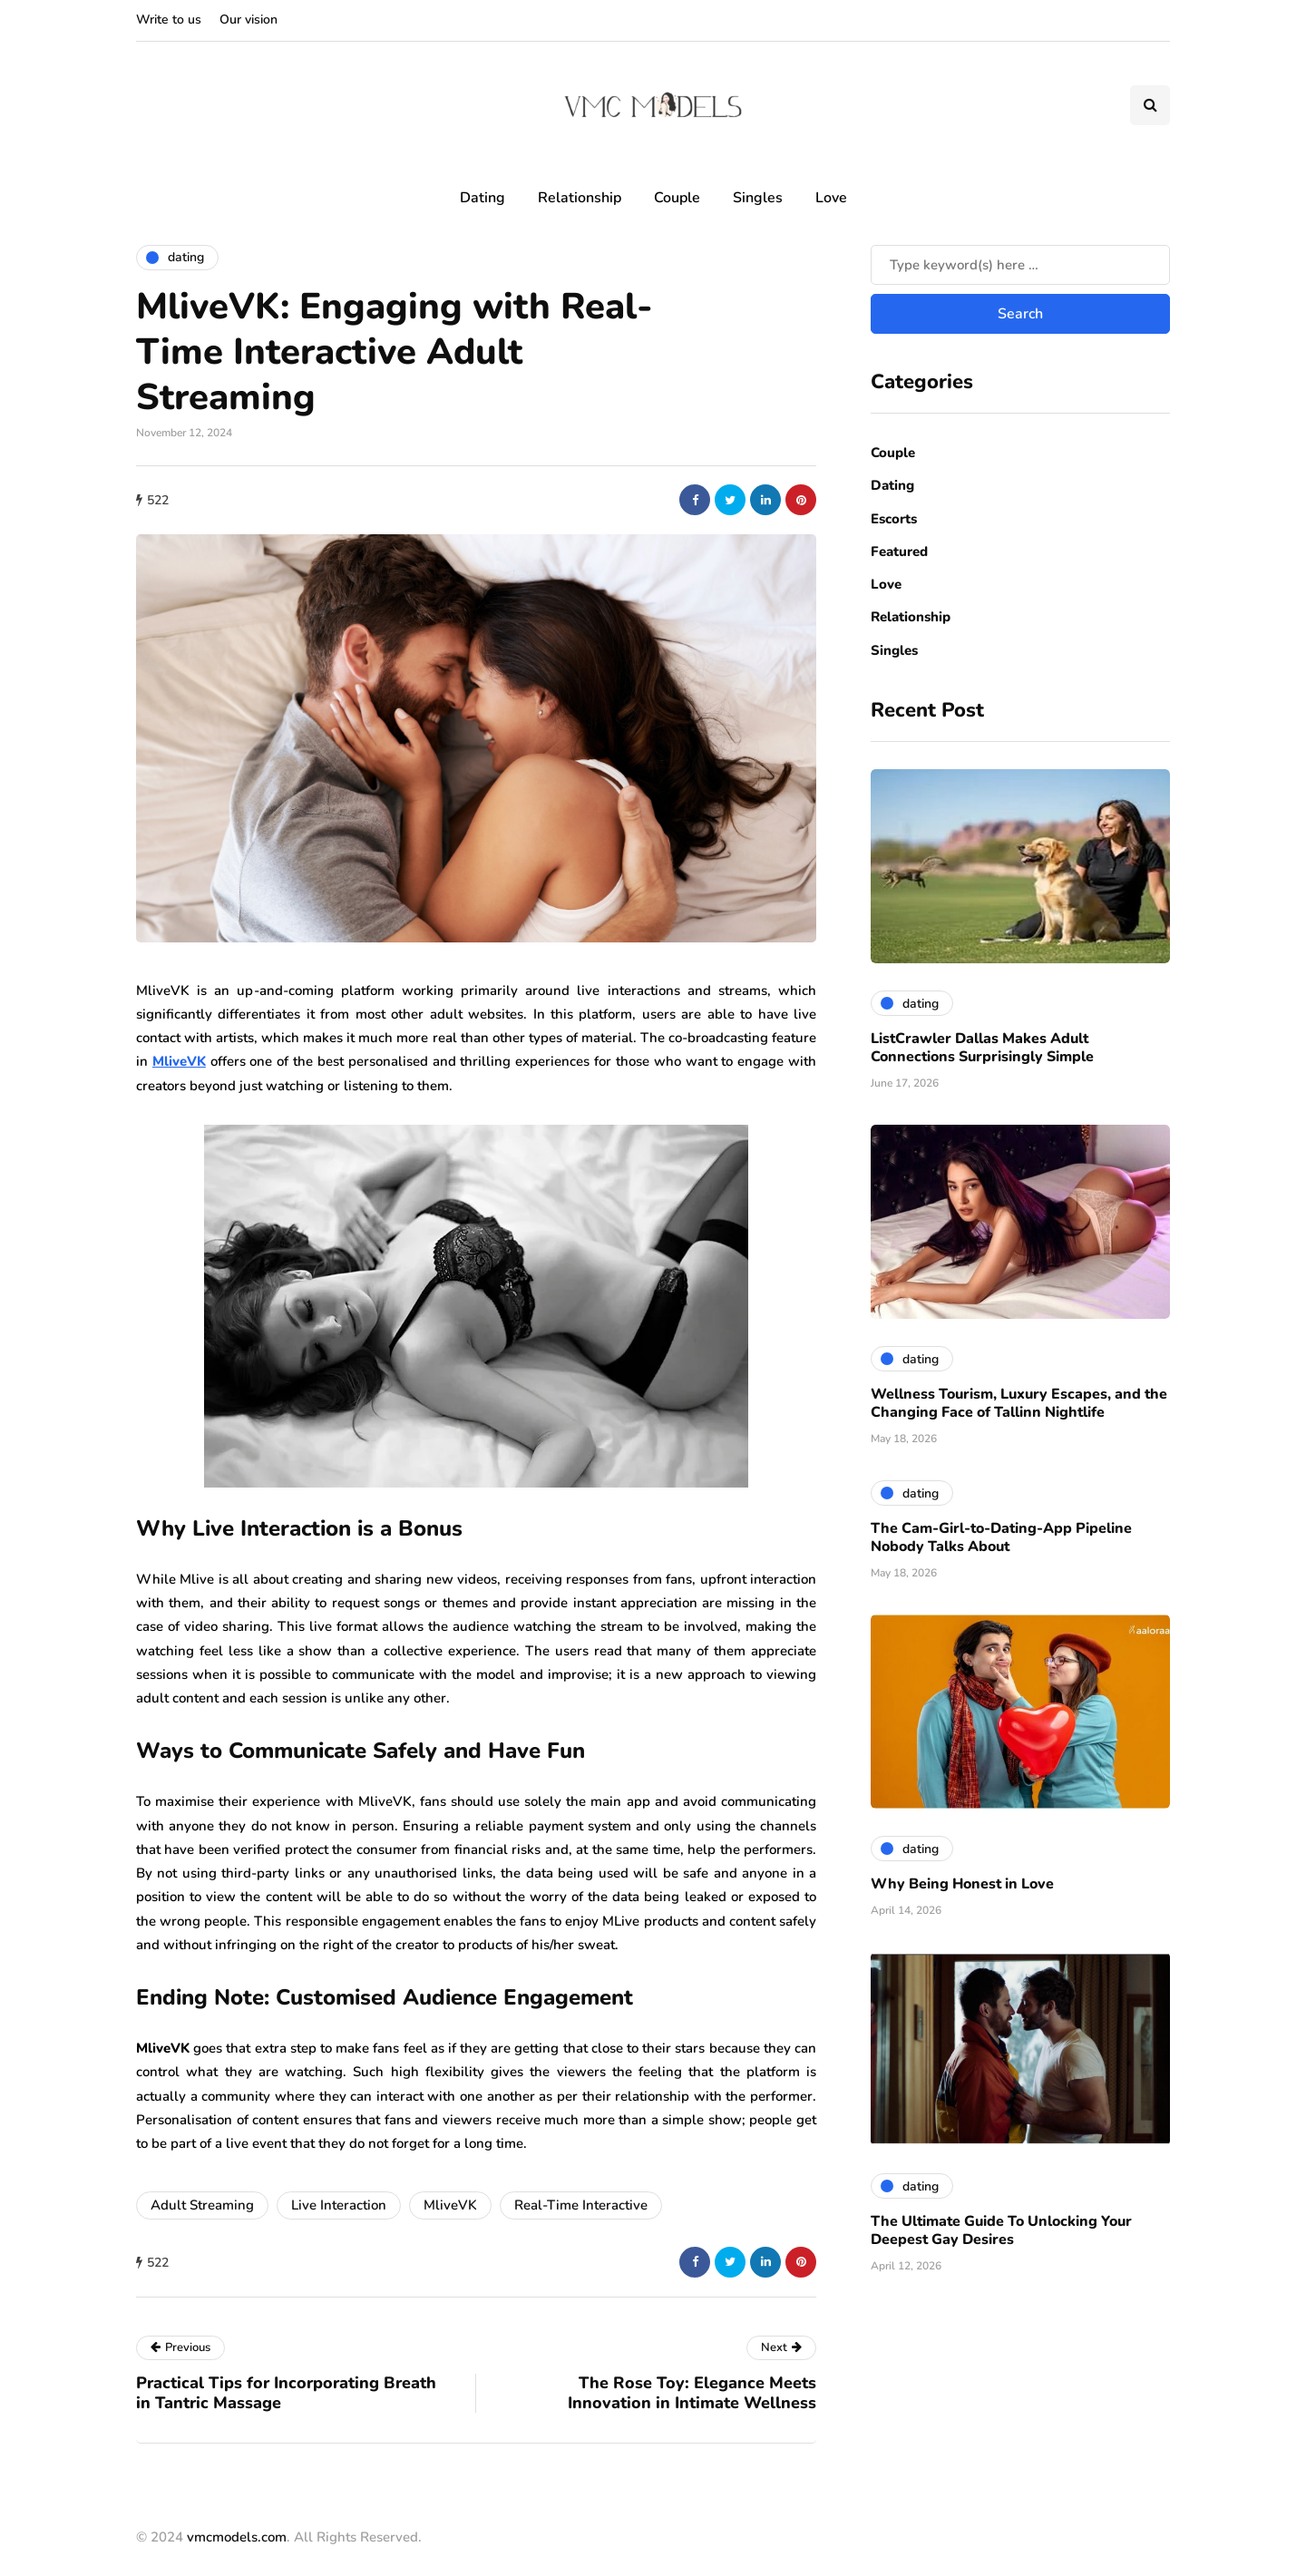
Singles (758, 198)
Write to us (168, 19)
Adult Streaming (202, 2205)
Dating (482, 198)
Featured (899, 551)
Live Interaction (338, 2205)
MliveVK (450, 2205)
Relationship (579, 198)
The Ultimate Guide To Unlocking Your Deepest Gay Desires (1001, 2230)
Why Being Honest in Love (962, 1884)
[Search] (1020, 265)
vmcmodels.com (237, 2537)
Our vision (248, 19)
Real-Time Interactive (581, 2205)
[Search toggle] (1150, 105)
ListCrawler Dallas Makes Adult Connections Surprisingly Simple (982, 1048)
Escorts (894, 519)
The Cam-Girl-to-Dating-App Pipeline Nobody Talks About (1001, 1537)
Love (831, 198)
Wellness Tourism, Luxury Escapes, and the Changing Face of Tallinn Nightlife (1019, 1403)
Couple (677, 198)
